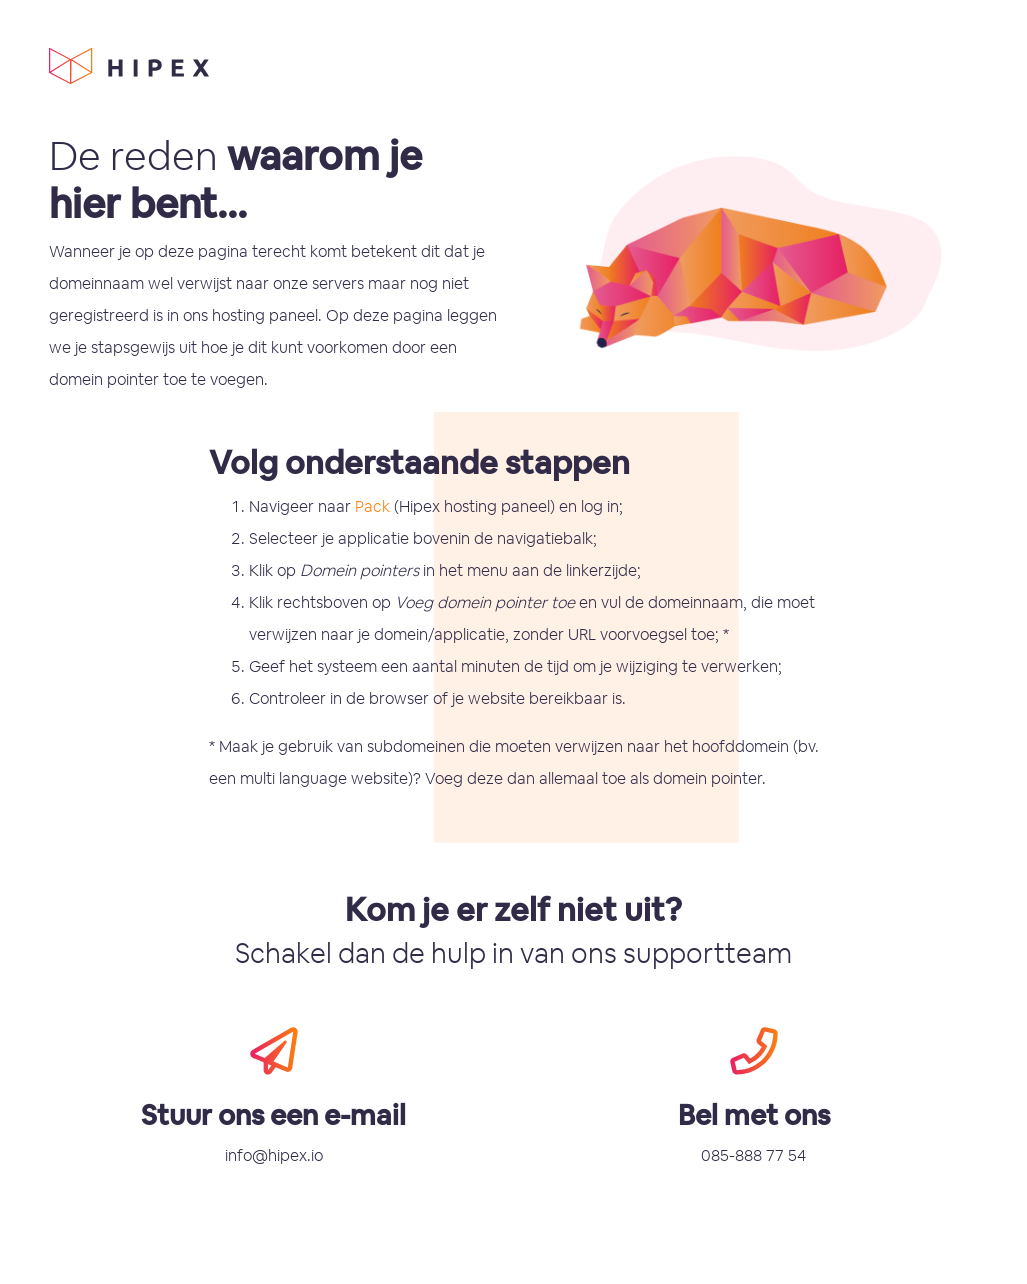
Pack (372, 506)
